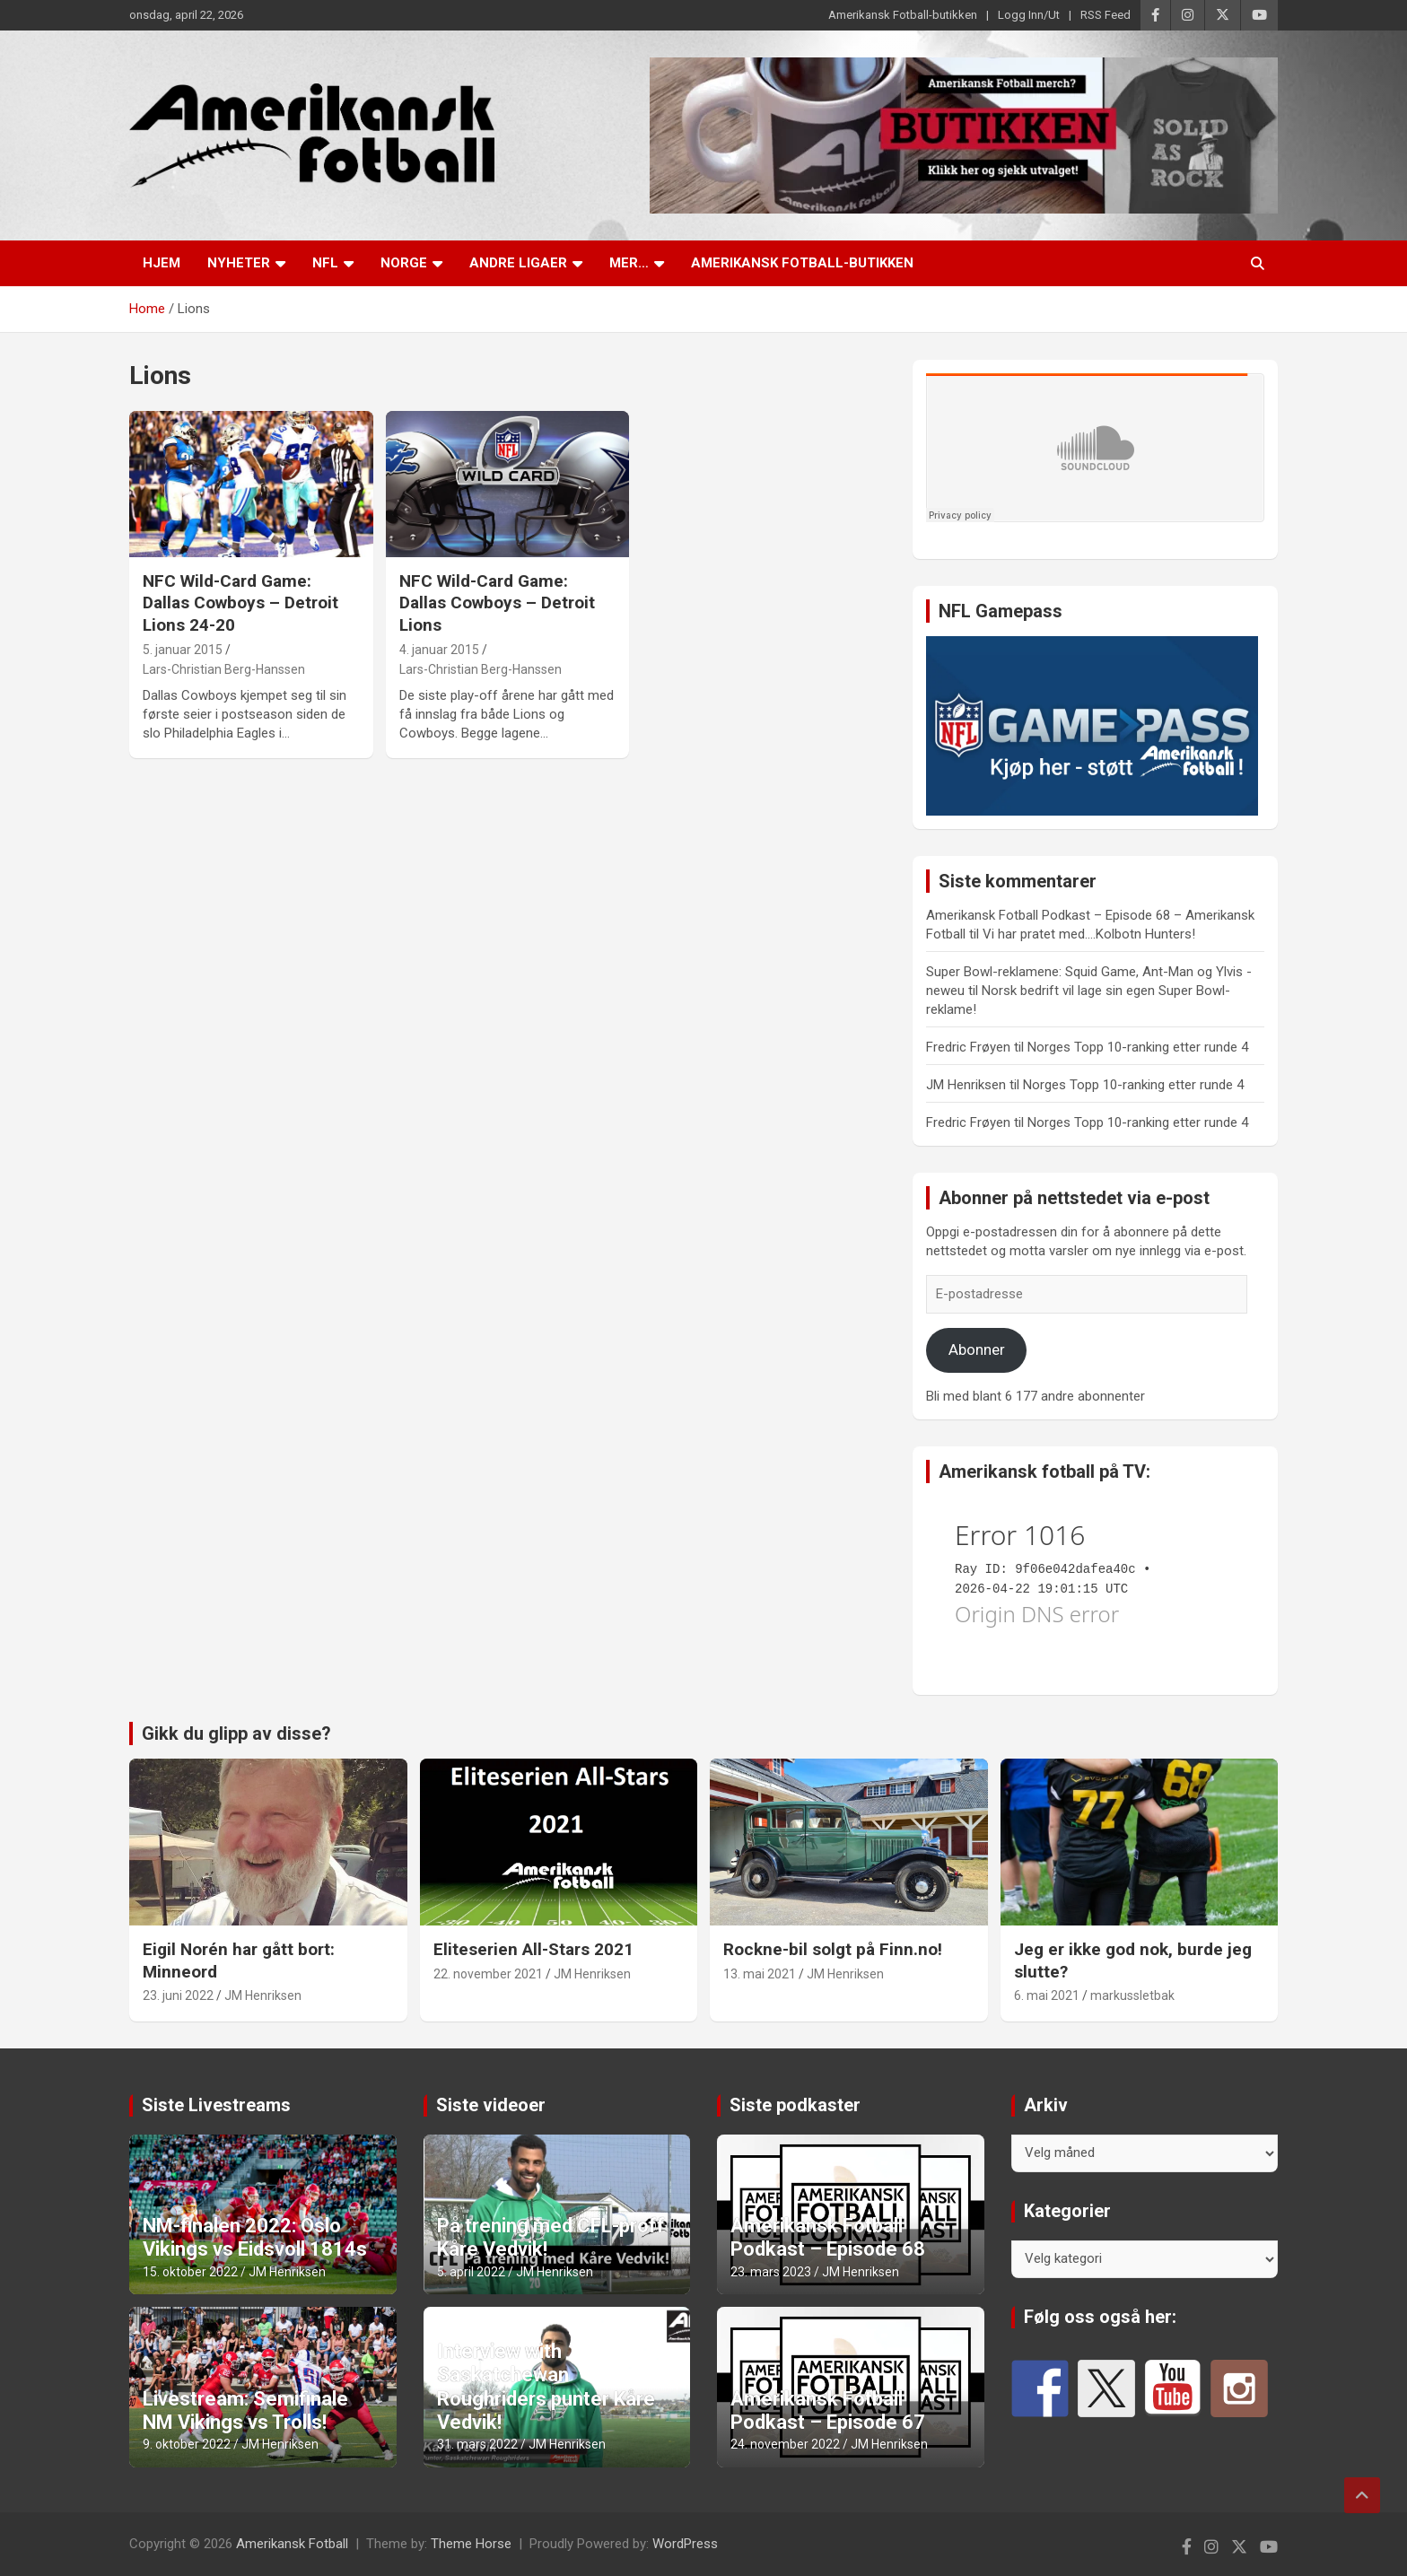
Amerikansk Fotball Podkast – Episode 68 (827, 2237)
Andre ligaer (518, 263)
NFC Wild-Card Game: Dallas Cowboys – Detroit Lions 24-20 (240, 603)
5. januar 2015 (183, 649)
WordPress (685, 2544)
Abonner (976, 1349)
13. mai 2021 (759, 1974)
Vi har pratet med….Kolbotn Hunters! (1089, 934)
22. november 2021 (488, 1974)
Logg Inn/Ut (1029, 15)
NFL (325, 263)
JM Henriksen (263, 1995)
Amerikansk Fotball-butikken (902, 15)
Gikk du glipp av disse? (236, 1733)
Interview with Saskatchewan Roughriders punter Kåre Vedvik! (546, 2386)
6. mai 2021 (1046, 1995)
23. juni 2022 (178, 1995)
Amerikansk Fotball (292, 2544)
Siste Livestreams (216, 2105)
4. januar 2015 (439, 649)
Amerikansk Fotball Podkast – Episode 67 (827, 2410)
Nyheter (238, 263)
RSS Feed (1105, 15)
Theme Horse (471, 2544)
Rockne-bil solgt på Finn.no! (832, 1949)
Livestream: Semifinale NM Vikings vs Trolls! (245, 2410)
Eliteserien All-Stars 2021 (533, 1949)
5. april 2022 (471, 2272)
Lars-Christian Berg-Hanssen (224, 669)
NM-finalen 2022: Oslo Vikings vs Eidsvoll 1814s (255, 2237)
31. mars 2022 (477, 2444)
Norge (403, 263)
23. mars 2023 (770, 2272)
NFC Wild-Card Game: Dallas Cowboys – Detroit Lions (497, 603)
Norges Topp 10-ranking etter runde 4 (1137, 1047)
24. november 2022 (785, 2444)
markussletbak (1132, 1995)
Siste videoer (491, 2105)
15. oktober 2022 (190, 2272)
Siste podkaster (795, 2105)
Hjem (161, 263)
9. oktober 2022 (187, 2444)
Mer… (629, 263)
